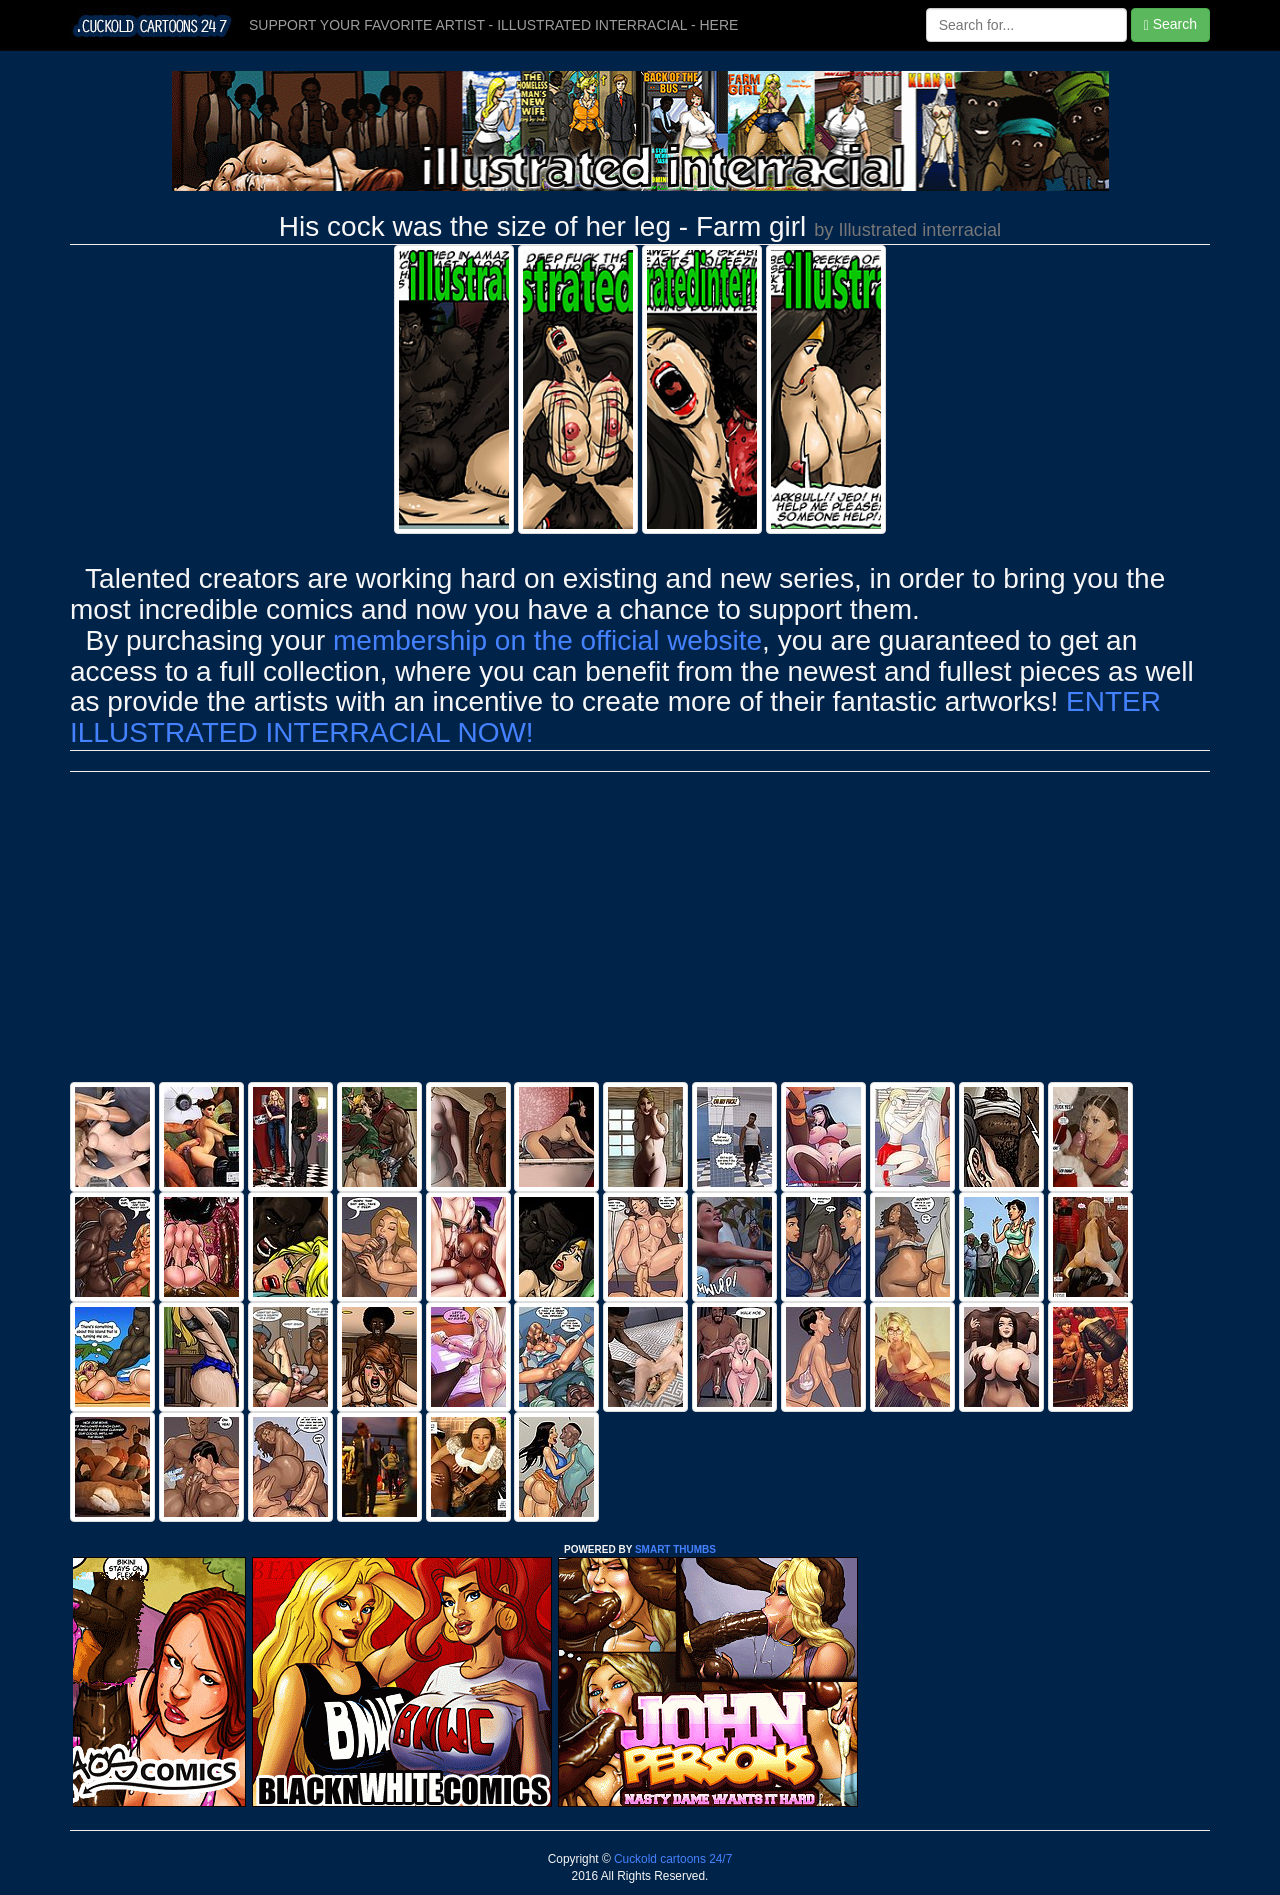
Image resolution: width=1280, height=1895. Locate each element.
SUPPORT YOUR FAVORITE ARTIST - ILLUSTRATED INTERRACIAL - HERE (493, 25)
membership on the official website (547, 640)
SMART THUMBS (675, 1549)
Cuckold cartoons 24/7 (672, 1859)
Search (1170, 24)
